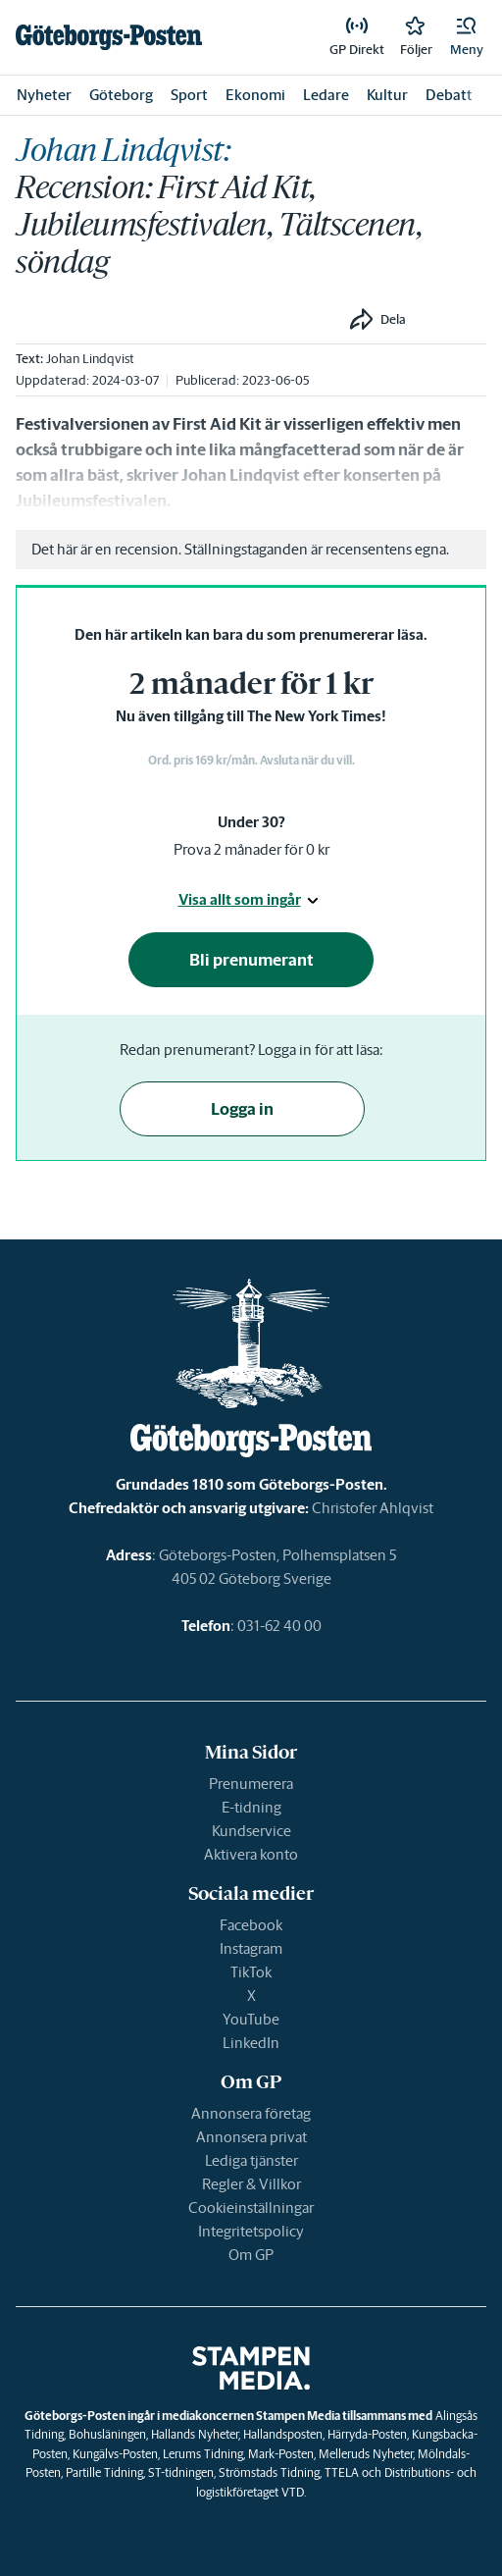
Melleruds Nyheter (366, 2453)
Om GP (251, 2254)
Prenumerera (251, 1783)
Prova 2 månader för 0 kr (251, 849)
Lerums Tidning (203, 2453)
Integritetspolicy (251, 2231)
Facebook (251, 1925)
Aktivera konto (251, 1854)
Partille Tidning (104, 2472)
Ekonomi (255, 94)
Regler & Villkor (251, 2184)
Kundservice (251, 1830)
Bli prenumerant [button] (251, 960)
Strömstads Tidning (269, 2472)
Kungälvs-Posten (115, 2453)
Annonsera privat (251, 2137)
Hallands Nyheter (194, 2434)
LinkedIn (251, 2042)
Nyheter (44, 94)
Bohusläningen (107, 2434)
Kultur (387, 94)
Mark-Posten (281, 2453)
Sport (189, 94)
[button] (466, 37)
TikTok (251, 1972)
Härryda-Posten (367, 2434)
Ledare (326, 94)
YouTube (251, 2019)
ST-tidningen (181, 2472)
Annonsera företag (251, 2113)
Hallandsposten (283, 2434)
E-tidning (251, 1807)
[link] (109, 37)
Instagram (251, 1948)
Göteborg (121, 94)
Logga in (242, 1109)
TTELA (342, 2472)
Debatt (449, 94)
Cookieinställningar (251, 2207)
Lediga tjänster (251, 2160)
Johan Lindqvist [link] (90, 358)
